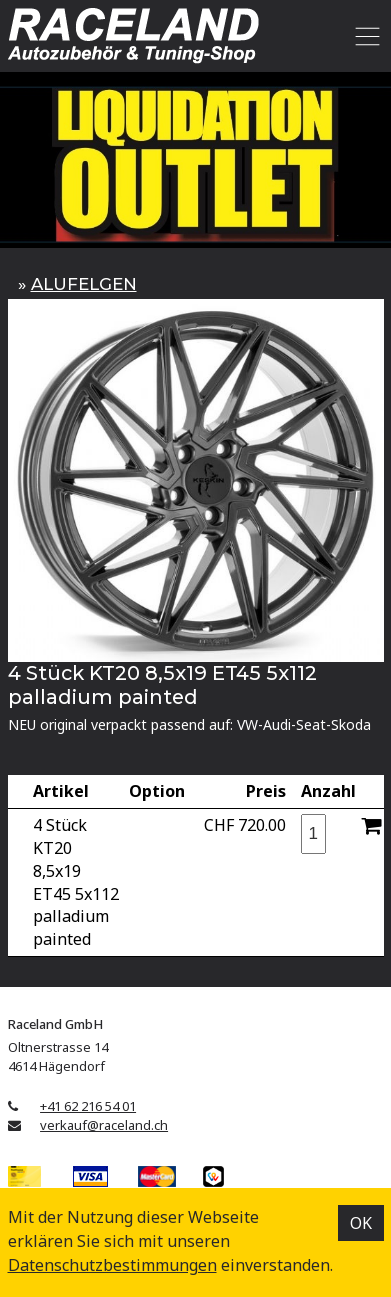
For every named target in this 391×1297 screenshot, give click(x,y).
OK (361, 1223)
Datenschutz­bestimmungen (112, 1265)
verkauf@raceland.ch (104, 1125)
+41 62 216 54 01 (88, 1106)
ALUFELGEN (84, 284)
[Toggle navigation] (364, 36)
